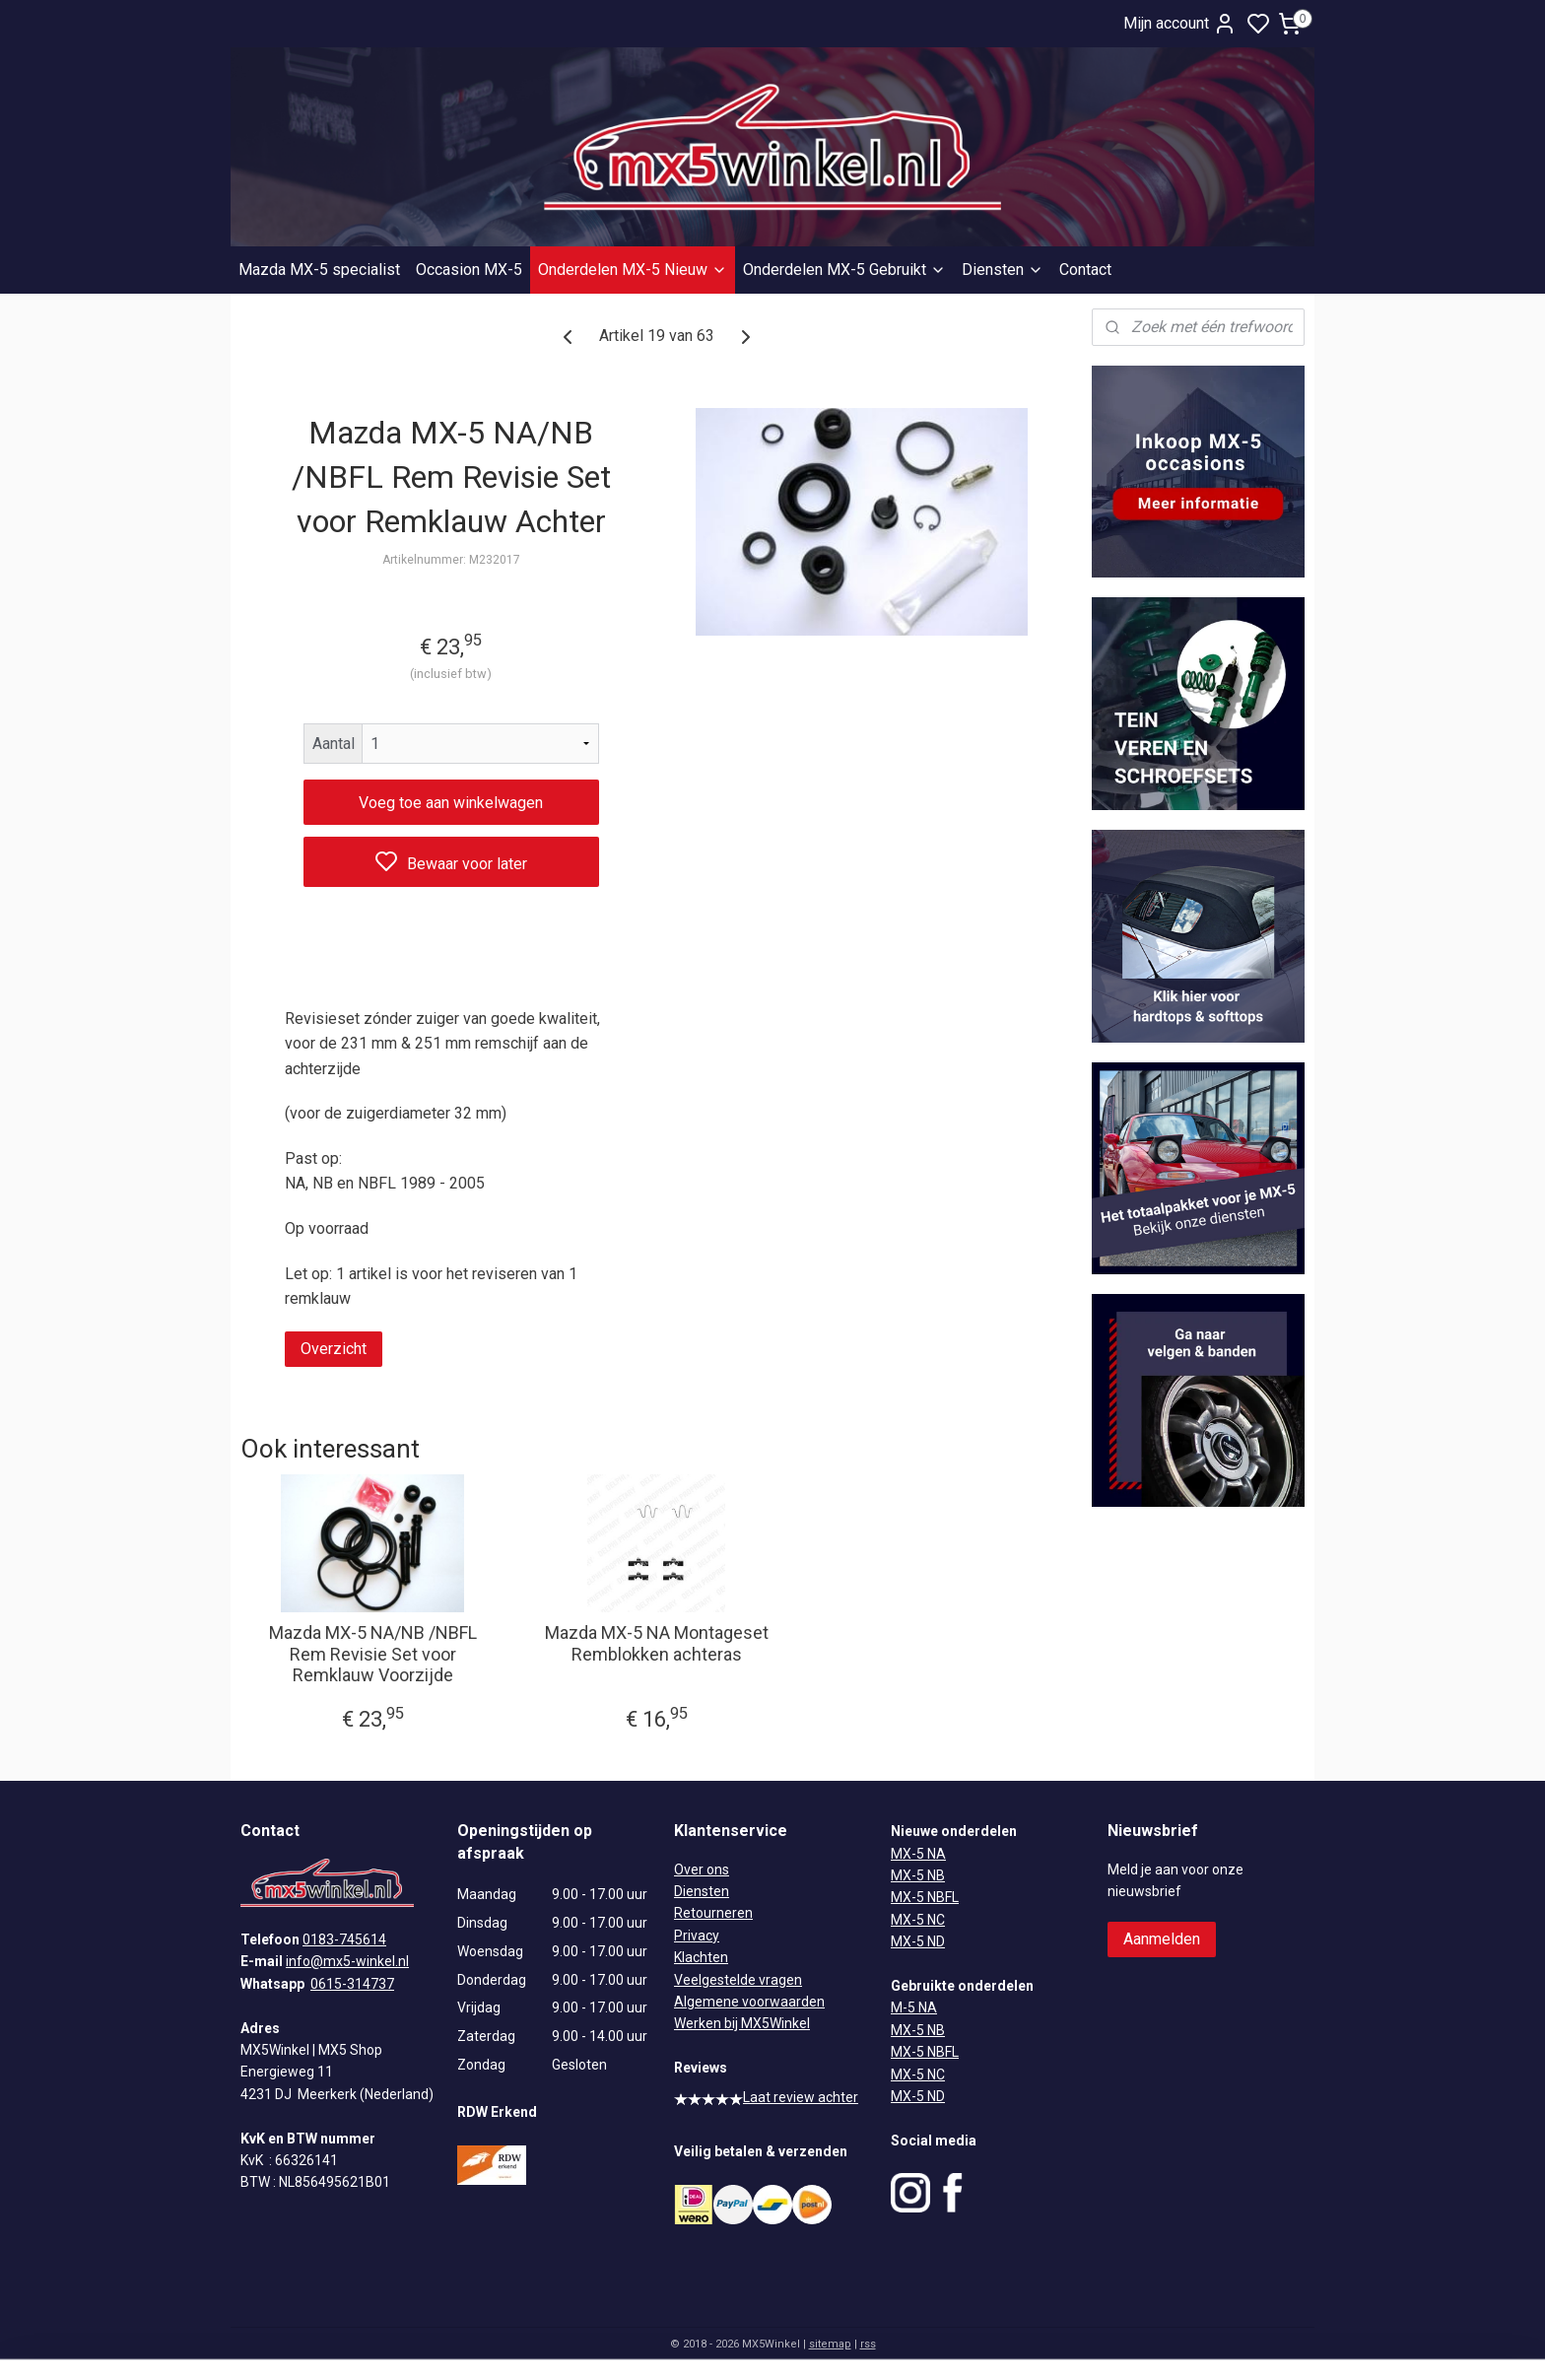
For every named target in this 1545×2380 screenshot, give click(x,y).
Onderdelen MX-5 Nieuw (632, 269)
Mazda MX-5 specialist (319, 269)
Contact (1085, 269)
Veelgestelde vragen (738, 1980)
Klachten (701, 1957)
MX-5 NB (918, 1875)
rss (868, 2344)
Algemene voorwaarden (749, 2001)
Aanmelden (1161, 1939)
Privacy (696, 1935)
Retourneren (713, 1913)
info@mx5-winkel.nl (347, 1961)
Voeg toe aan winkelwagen (451, 802)
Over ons (701, 1869)
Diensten (1002, 269)
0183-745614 (344, 1939)
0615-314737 (352, 1984)
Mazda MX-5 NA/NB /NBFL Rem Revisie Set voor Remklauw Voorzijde (373, 1653)
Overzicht (334, 1348)
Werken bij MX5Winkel (742, 2023)
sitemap (830, 2344)
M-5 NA (914, 2007)
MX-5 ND (918, 1941)
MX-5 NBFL (925, 1897)
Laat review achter (766, 2097)
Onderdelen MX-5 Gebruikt (844, 269)
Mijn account (1180, 23)
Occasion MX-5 (469, 269)
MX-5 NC (918, 1920)
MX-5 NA (918, 1854)
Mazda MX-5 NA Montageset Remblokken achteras (657, 1643)
